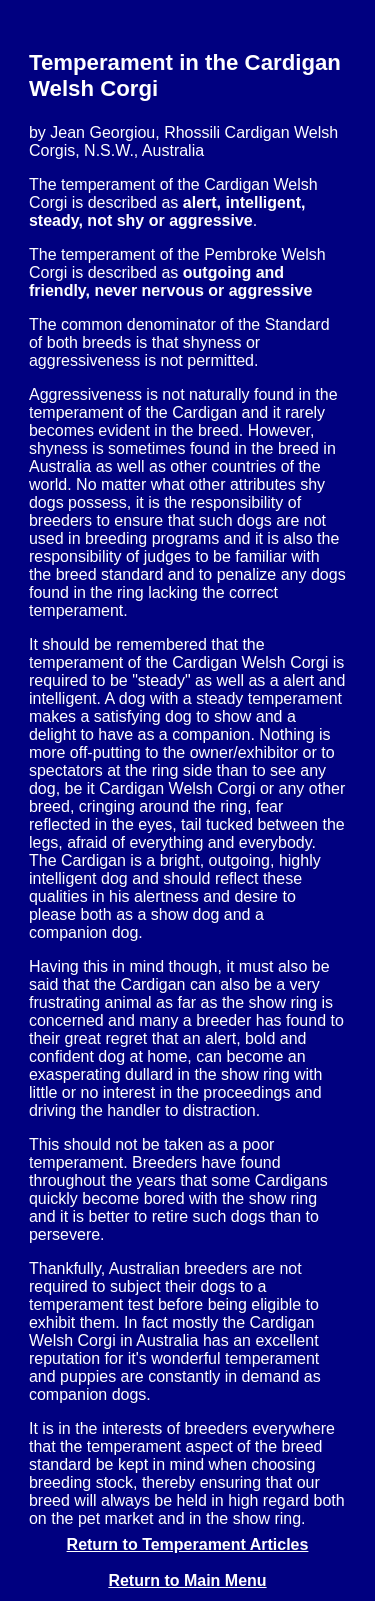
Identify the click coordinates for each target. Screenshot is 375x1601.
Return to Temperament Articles (188, 1544)
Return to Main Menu (187, 1580)
